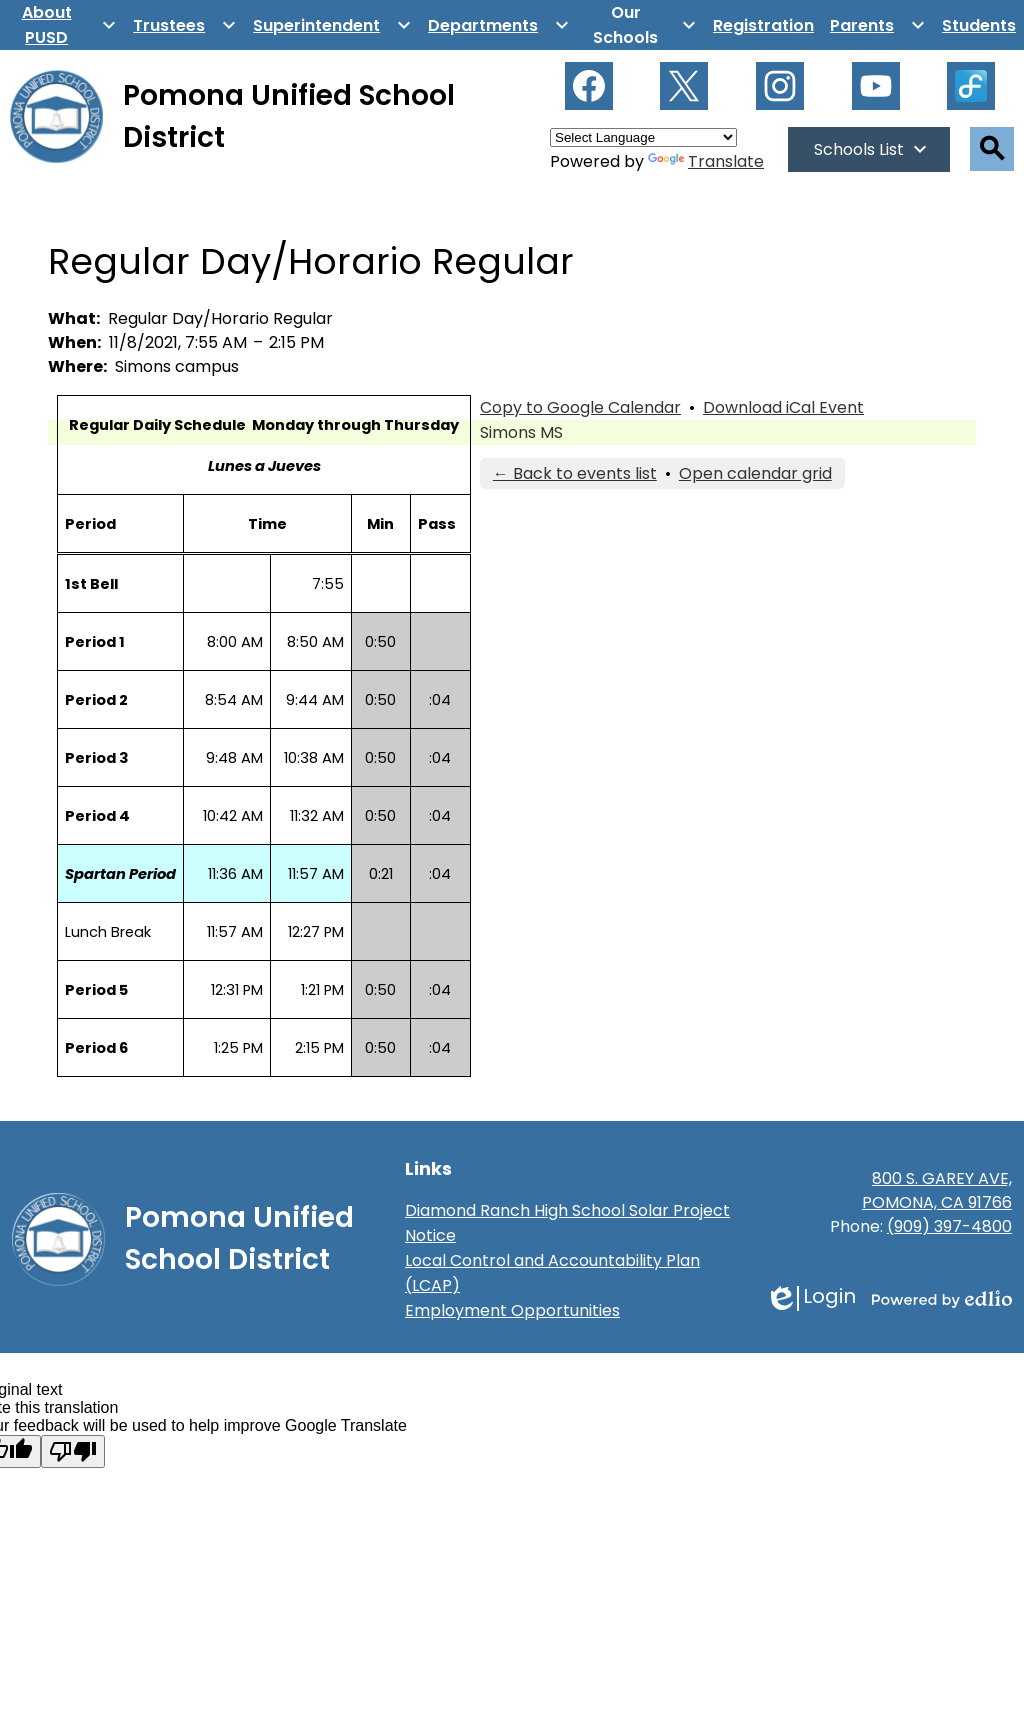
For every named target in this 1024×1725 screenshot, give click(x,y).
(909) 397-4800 (949, 1226)
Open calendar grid (755, 473)
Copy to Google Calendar (580, 407)
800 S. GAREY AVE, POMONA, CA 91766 (937, 1190)
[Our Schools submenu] (641, 25)
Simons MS (521, 432)
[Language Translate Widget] (643, 137)
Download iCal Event (783, 407)
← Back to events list (575, 473)
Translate (706, 161)
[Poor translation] (73, 1451)
